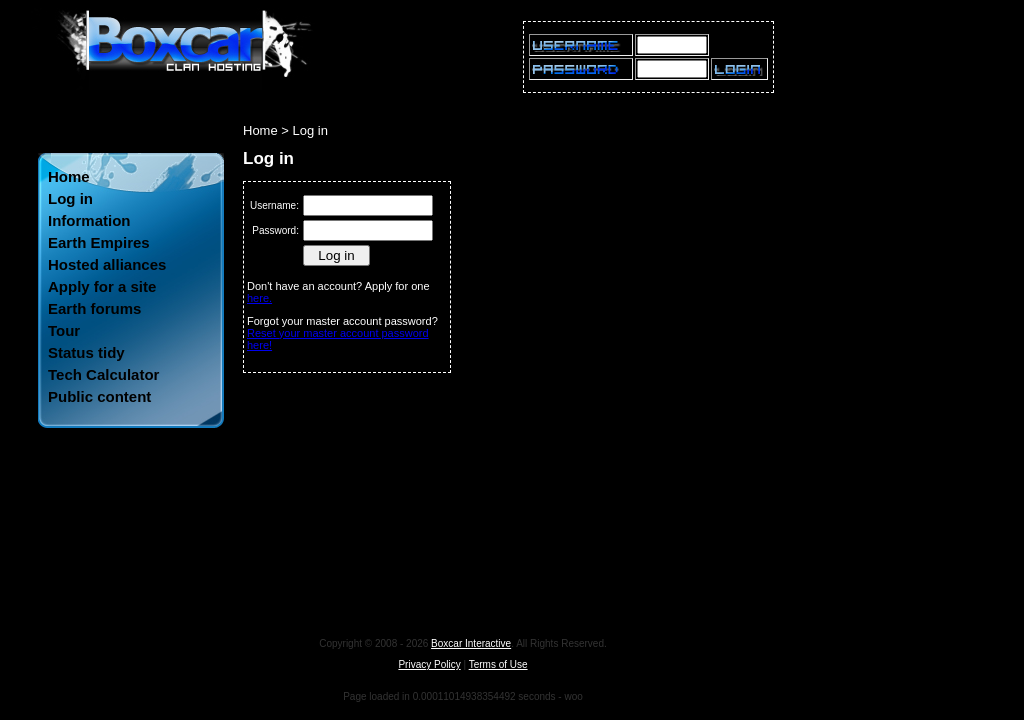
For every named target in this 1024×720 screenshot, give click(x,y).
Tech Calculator (103, 374)
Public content (99, 396)
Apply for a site (102, 286)
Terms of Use (498, 664)
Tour (64, 330)
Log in (70, 198)
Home (69, 176)
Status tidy (86, 352)
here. (259, 298)
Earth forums (94, 308)
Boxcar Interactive (471, 643)
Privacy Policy (429, 664)
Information (89, 220)
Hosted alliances (107, 264)
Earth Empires (99, 242)
